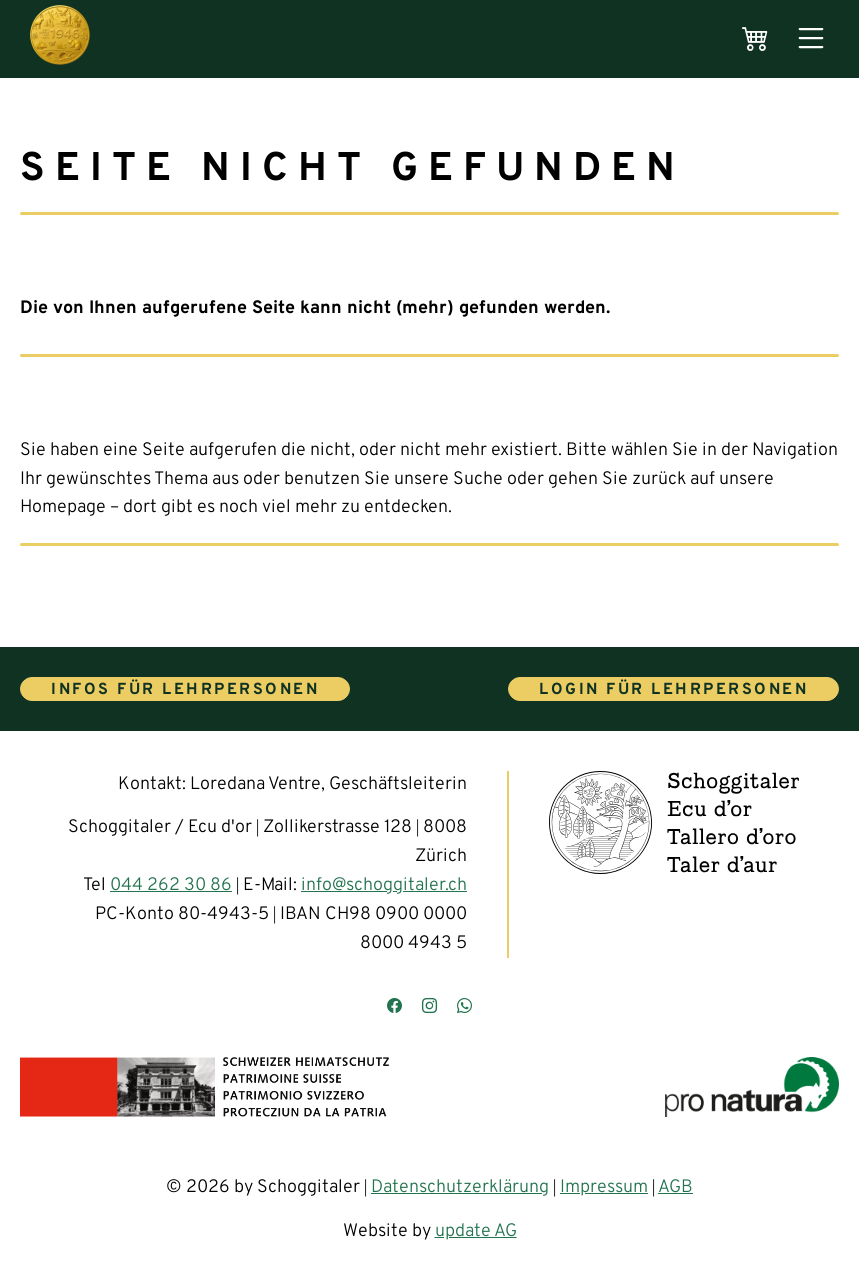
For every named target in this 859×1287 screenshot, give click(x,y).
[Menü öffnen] (811, 39)
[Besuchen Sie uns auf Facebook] (394, 1007)
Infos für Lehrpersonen (185, 690)
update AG (476, 1231)
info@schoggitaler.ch (384, 885)
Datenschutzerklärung (460, 1187)
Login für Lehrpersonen (673, 690)
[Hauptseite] (60, 39)
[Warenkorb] (755, 39)
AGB (675, 1187)
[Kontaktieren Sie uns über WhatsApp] (464, 1007)
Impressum (604, 1187)
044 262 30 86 (171, 885)
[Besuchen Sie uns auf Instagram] (429, 1007)
